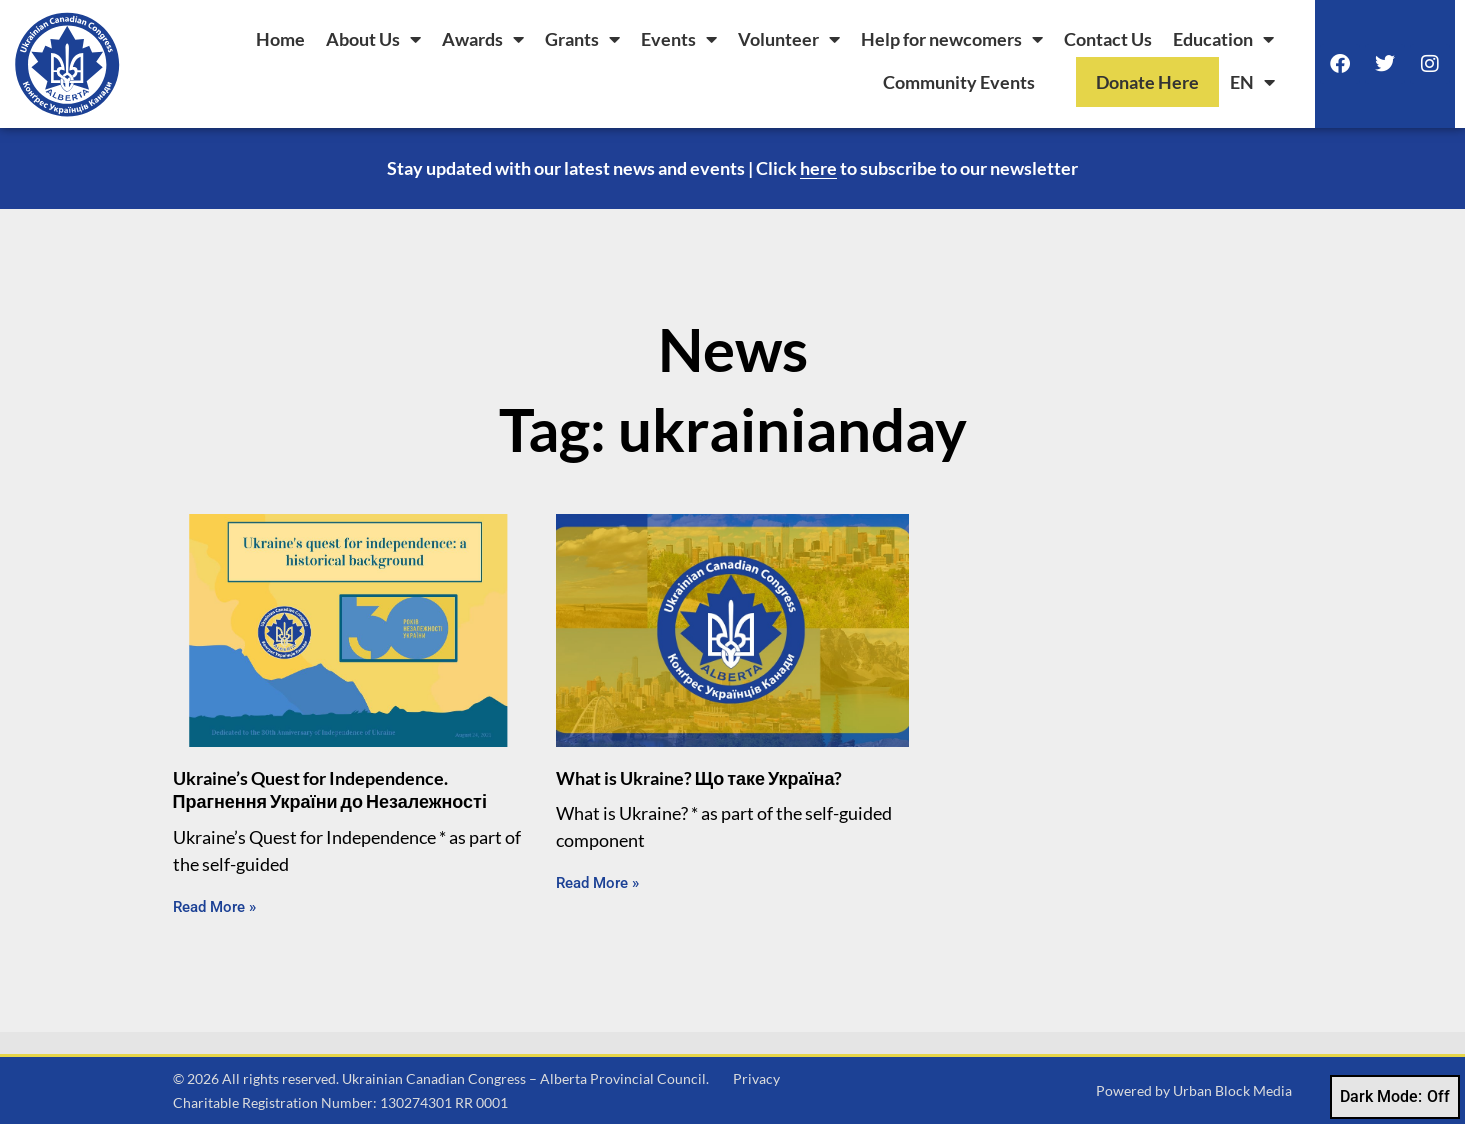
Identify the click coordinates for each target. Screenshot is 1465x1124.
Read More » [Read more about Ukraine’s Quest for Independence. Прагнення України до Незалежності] (214, 907)
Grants (582, 39)
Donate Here (1147, 82)
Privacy (756, 1078)
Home (280, 39)
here (818, 168)
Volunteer (789, 39)
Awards (483, 39)
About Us (373, 39)
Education (1223, 39)
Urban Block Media (1232, 1090)
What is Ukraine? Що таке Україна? (699, 778)
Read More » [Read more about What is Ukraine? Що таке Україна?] (597, 883)
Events (679, 39)
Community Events (959, 82)
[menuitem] (1252, 82)
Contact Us (1108, 39)
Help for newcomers (952, 39)
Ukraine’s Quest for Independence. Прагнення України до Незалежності (330, 789)
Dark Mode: (1395, 1097)
